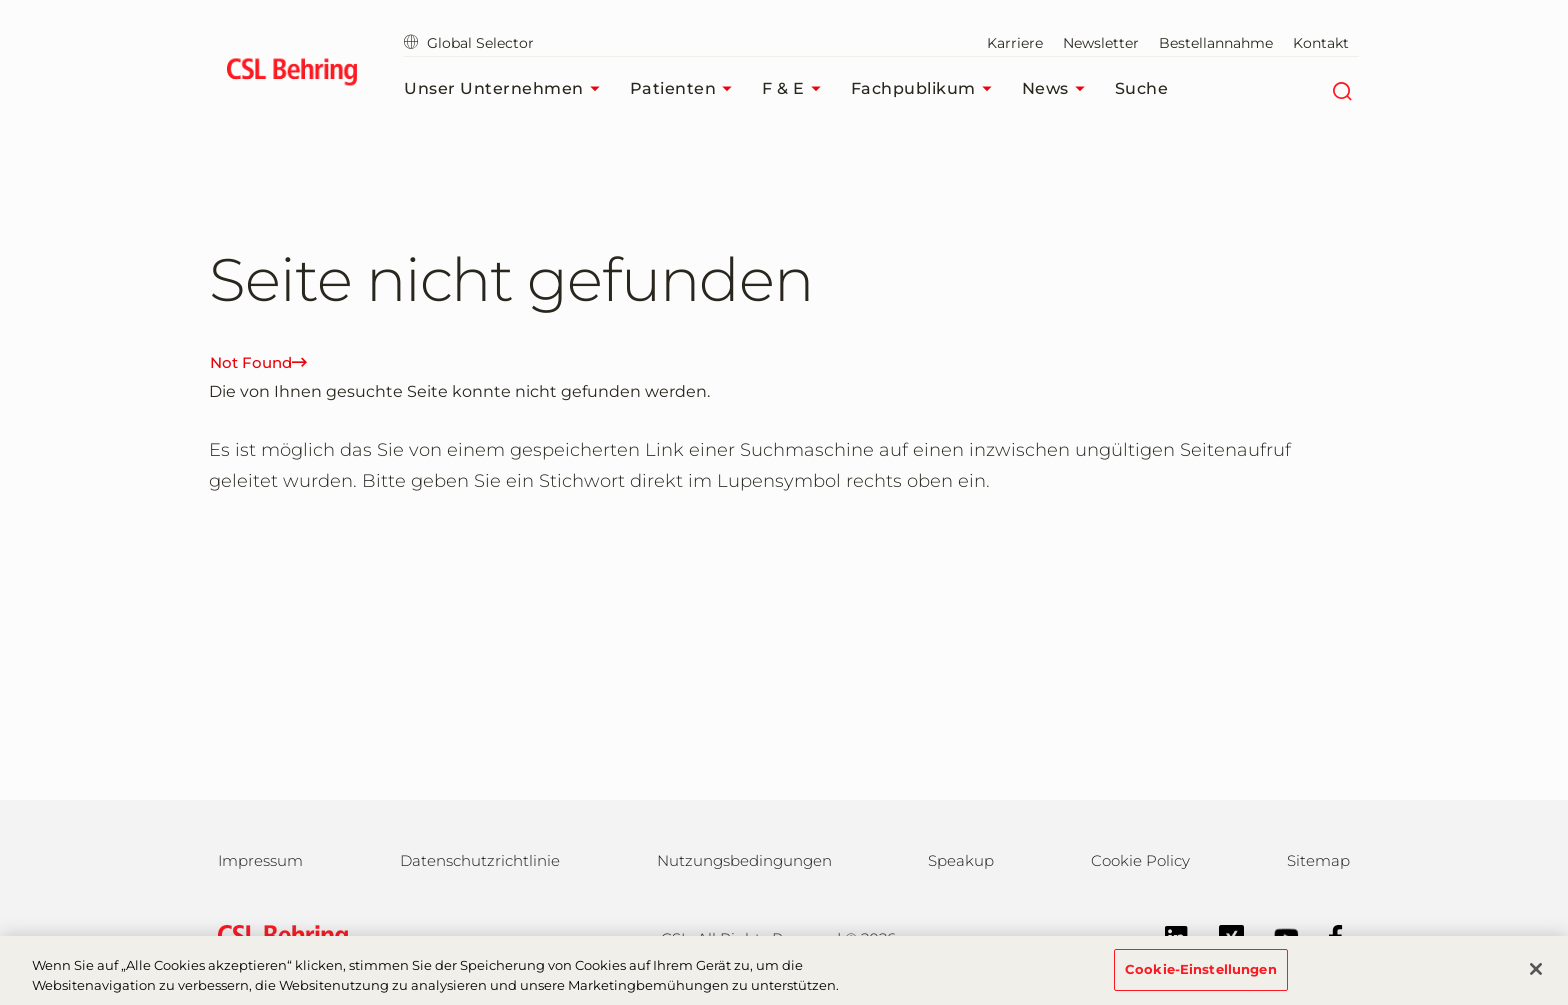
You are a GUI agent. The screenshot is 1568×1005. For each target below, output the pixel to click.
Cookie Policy (1140, 860)
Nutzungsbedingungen (744, 860)
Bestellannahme (1216, 43)
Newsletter (1101, 43)
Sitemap (1318, 860)
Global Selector (469, 43)
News (1058, 89)
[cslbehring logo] (291, 75)
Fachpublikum (926, 89)
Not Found (258, 362)
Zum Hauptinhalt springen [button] (0, 0)
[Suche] (1341, 89)
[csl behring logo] (278, 936)
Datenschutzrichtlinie (480, 860)
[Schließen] (1536, 981)
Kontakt (1321, 43)
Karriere (1015, 43)
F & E (796, 89)
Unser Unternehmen (507, 89)
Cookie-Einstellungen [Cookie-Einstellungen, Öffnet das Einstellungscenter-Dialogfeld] (1201, 980)
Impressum (260, 860)
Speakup (961, 860)
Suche (1142, 88)
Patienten (686, 89)
